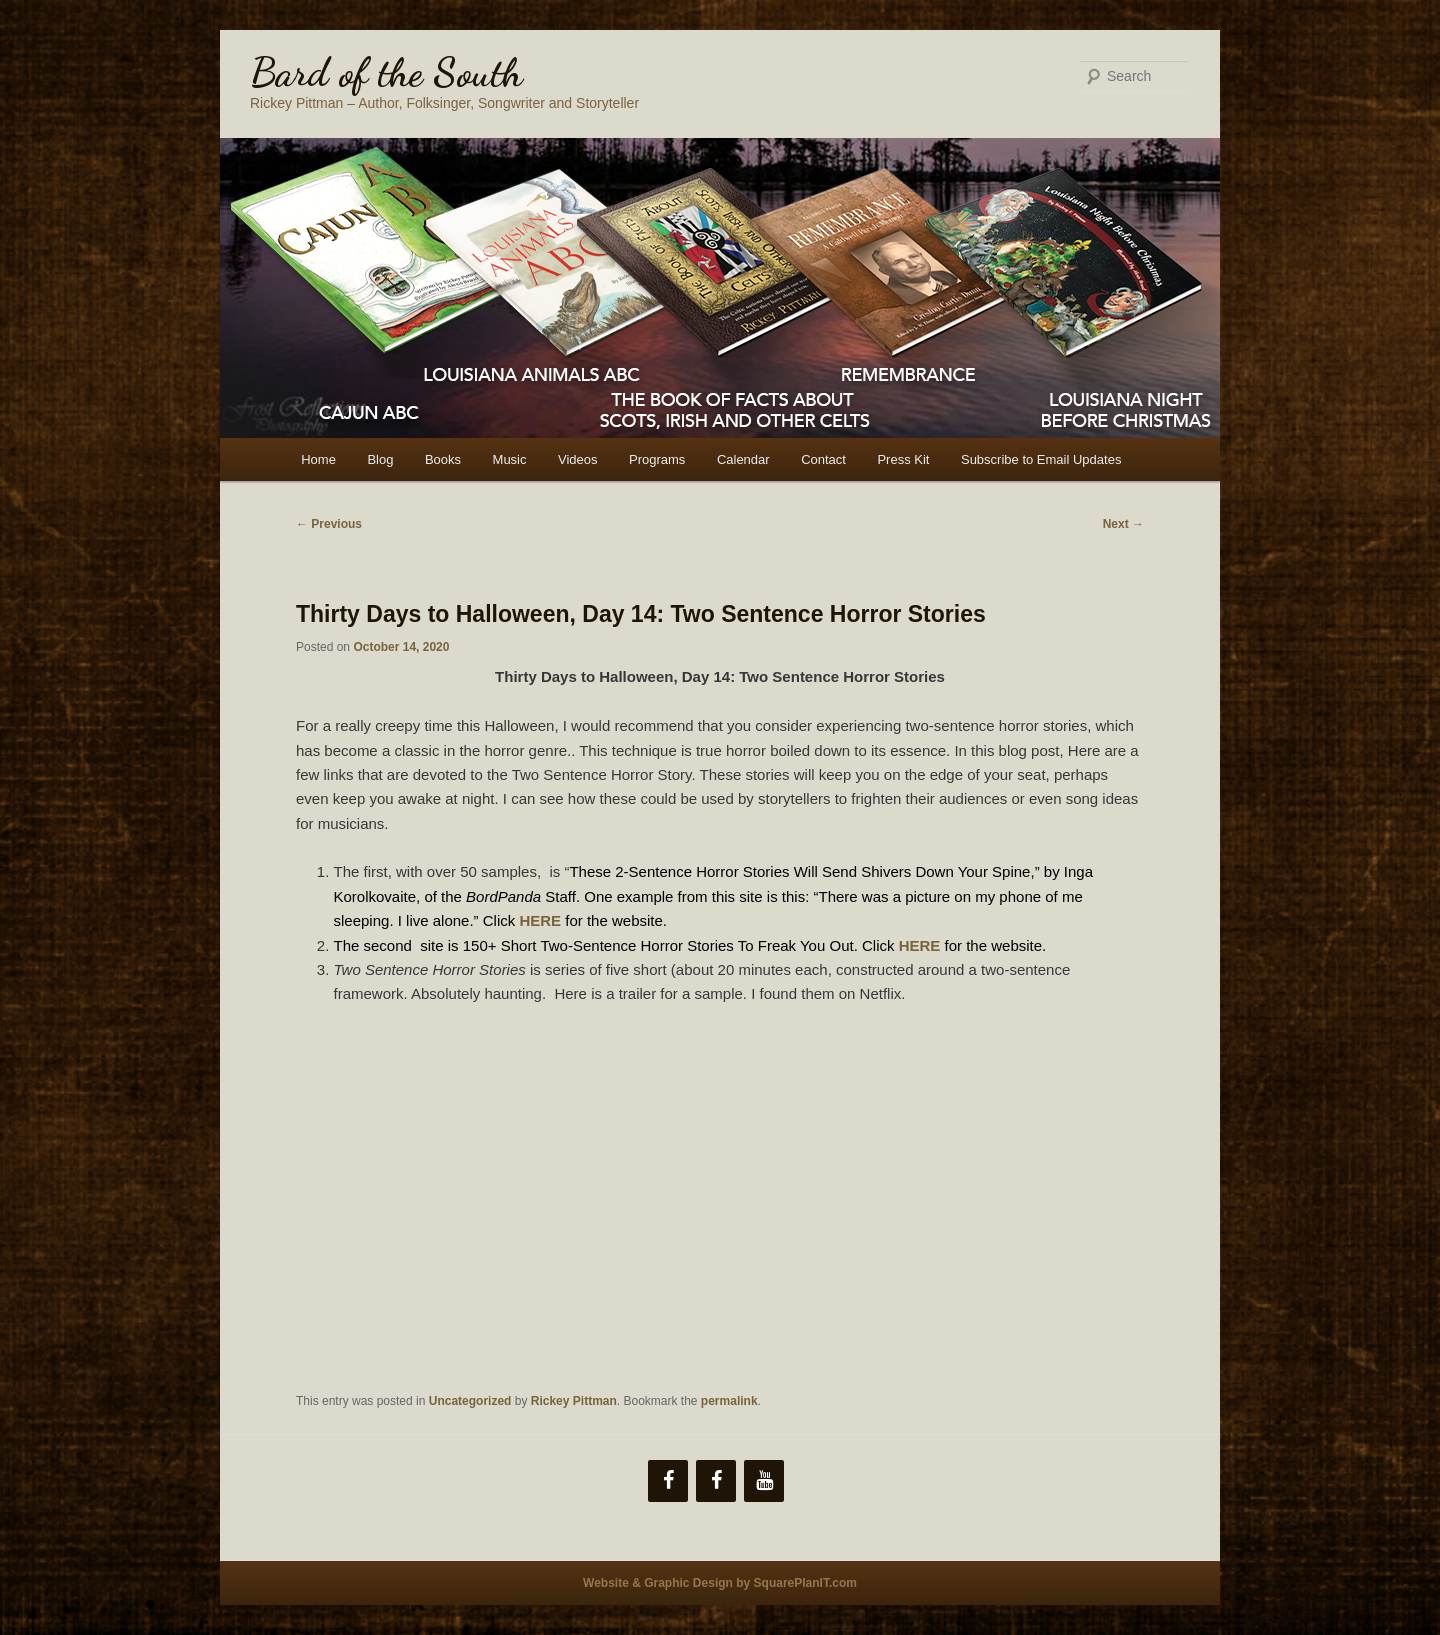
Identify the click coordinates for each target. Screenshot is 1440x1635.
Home (318, 459)
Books (443, 459)
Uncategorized (470, 1401)
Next (1123, 524)
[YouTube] (764, 1481)
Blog (380, 459)
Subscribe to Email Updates (1041, 459)
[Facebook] (668, 1481)
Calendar (743, 459)
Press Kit (903, 459)
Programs (657, 459)
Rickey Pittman (574, 1401)
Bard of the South (386, 72)
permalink (729, 1401)
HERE (920, 945)
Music (510, 459)
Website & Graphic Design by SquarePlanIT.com (720, 1583)
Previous (329, 524)
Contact (823, 459)
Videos (578, 459)
